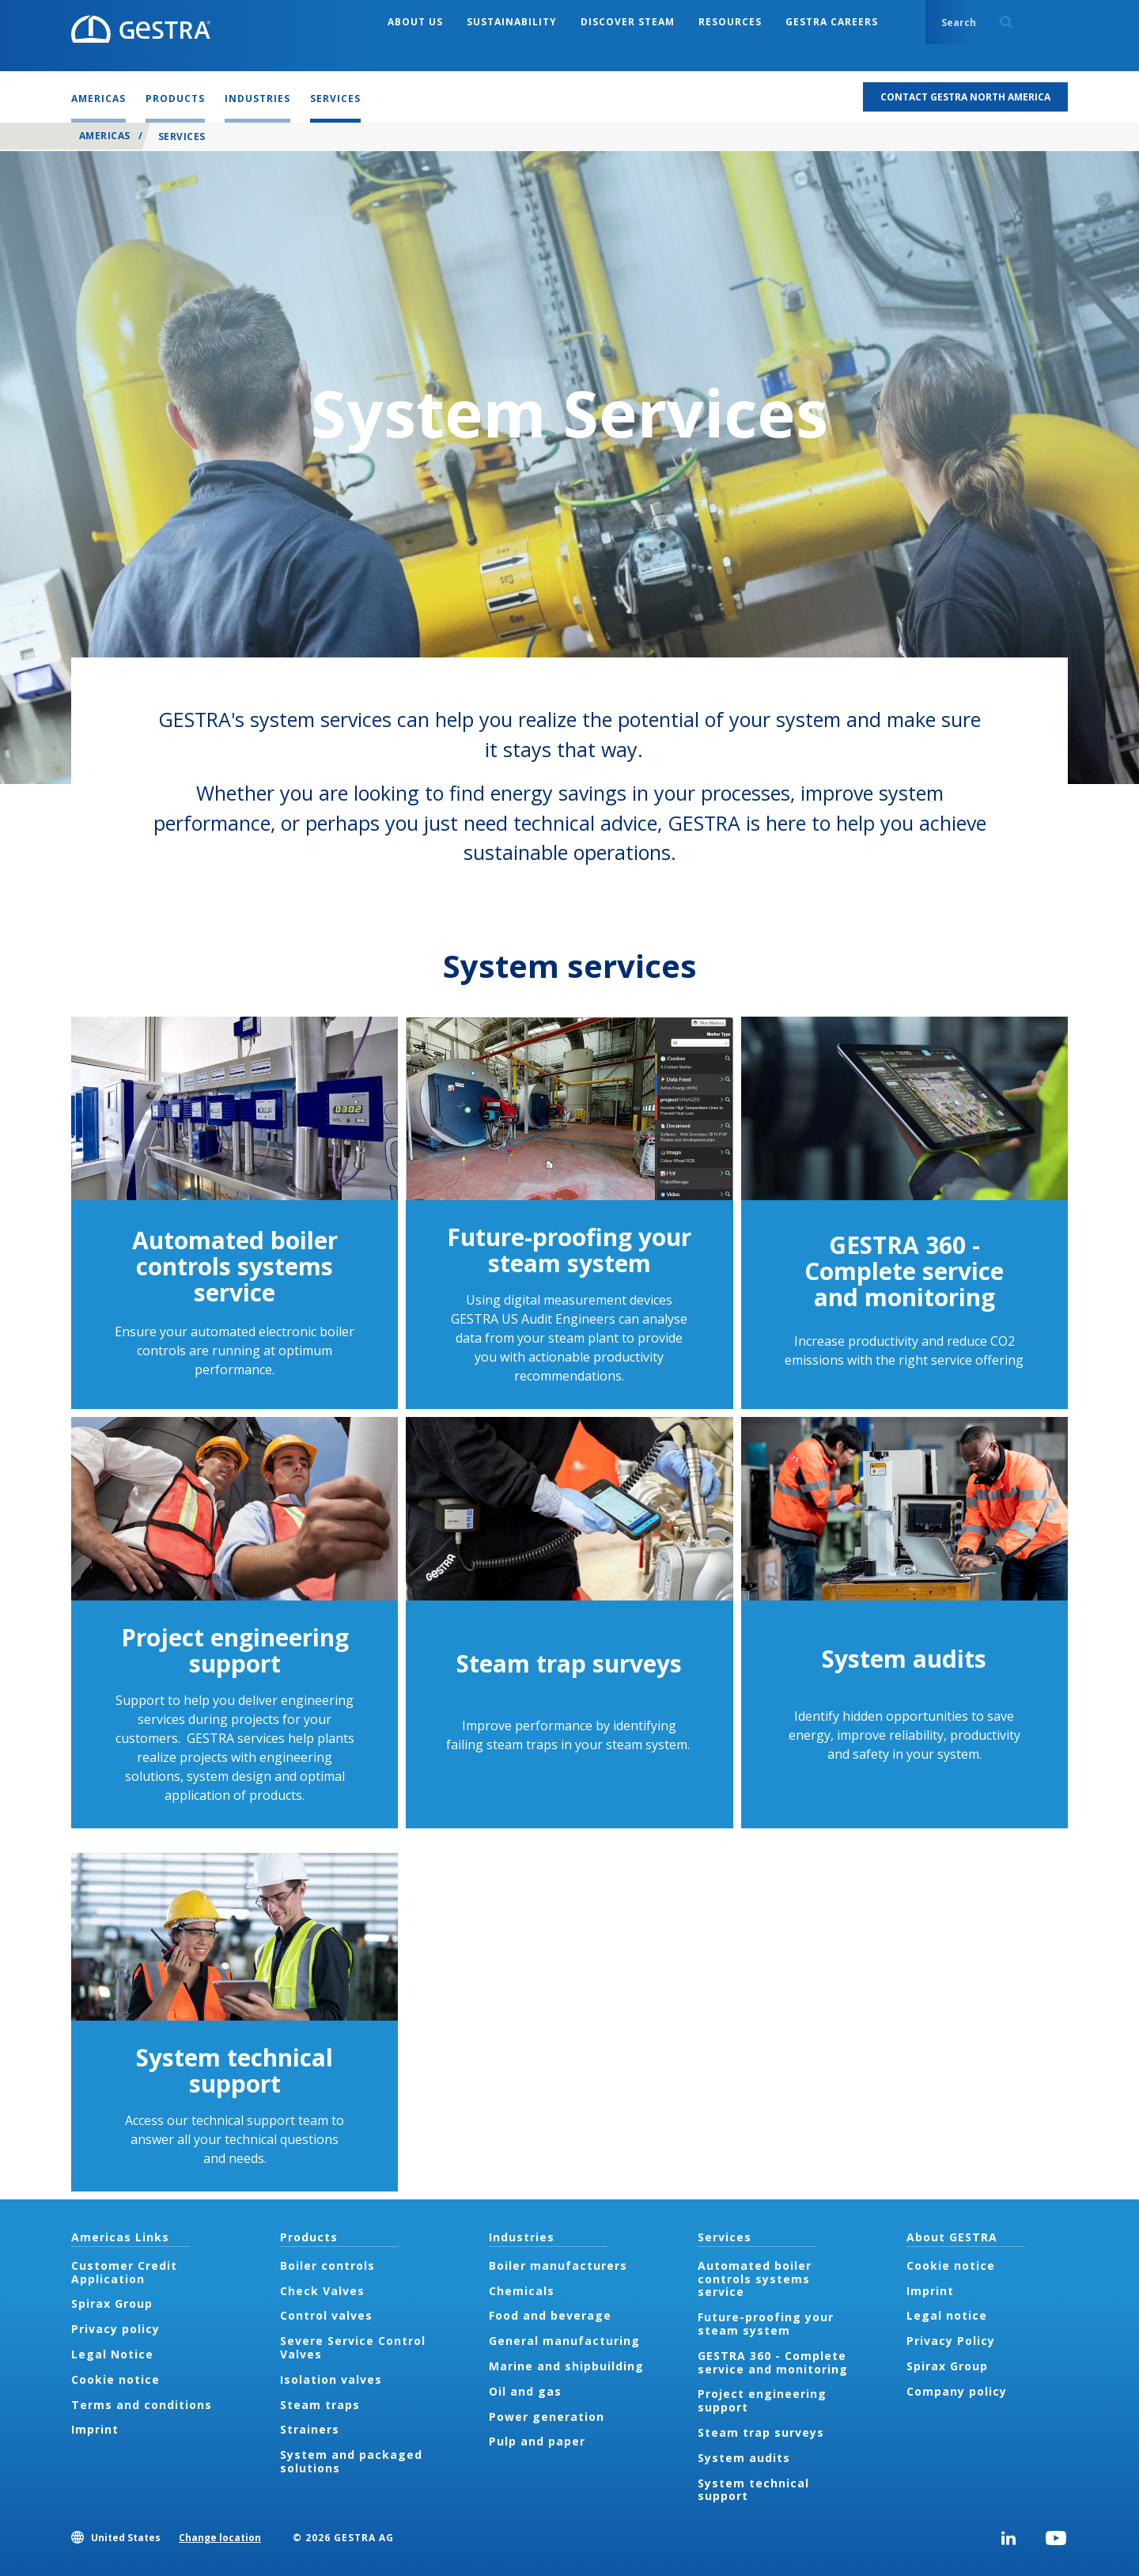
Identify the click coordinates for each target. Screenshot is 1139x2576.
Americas (105, 135)
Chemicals (521, 2290)
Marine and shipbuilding (566, 2365)
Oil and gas (525, 2391)
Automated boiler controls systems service (235, 1266)
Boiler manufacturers (558, 2265)
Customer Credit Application (124, 2272)
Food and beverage (550, 2315)
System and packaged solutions (351, 2461)
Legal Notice (112, 2354)
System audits (904, 1658)
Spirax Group (112, 2303)
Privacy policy (115, 2328)
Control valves (326, 2315)
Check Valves (322, 2290)
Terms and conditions (141, 2404)
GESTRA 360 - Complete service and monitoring (904, 1271)
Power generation (546, 2416)
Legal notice (946, 2315)
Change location (220, 2537)
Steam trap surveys (569, 1663)
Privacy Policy (950, 2340)
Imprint (95, 2429)
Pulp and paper (537, 2441)
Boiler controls (327, 2265)
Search (1006, 22)
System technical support (234, 2070)
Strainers (309, 2429)
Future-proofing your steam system (569, 1250)
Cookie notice (115, 2379)
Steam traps (320, 2404)
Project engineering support (235, 1650)
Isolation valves (331, 2379)
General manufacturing (564, 2340)
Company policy (956, 2391)
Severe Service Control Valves (353, 2347)
